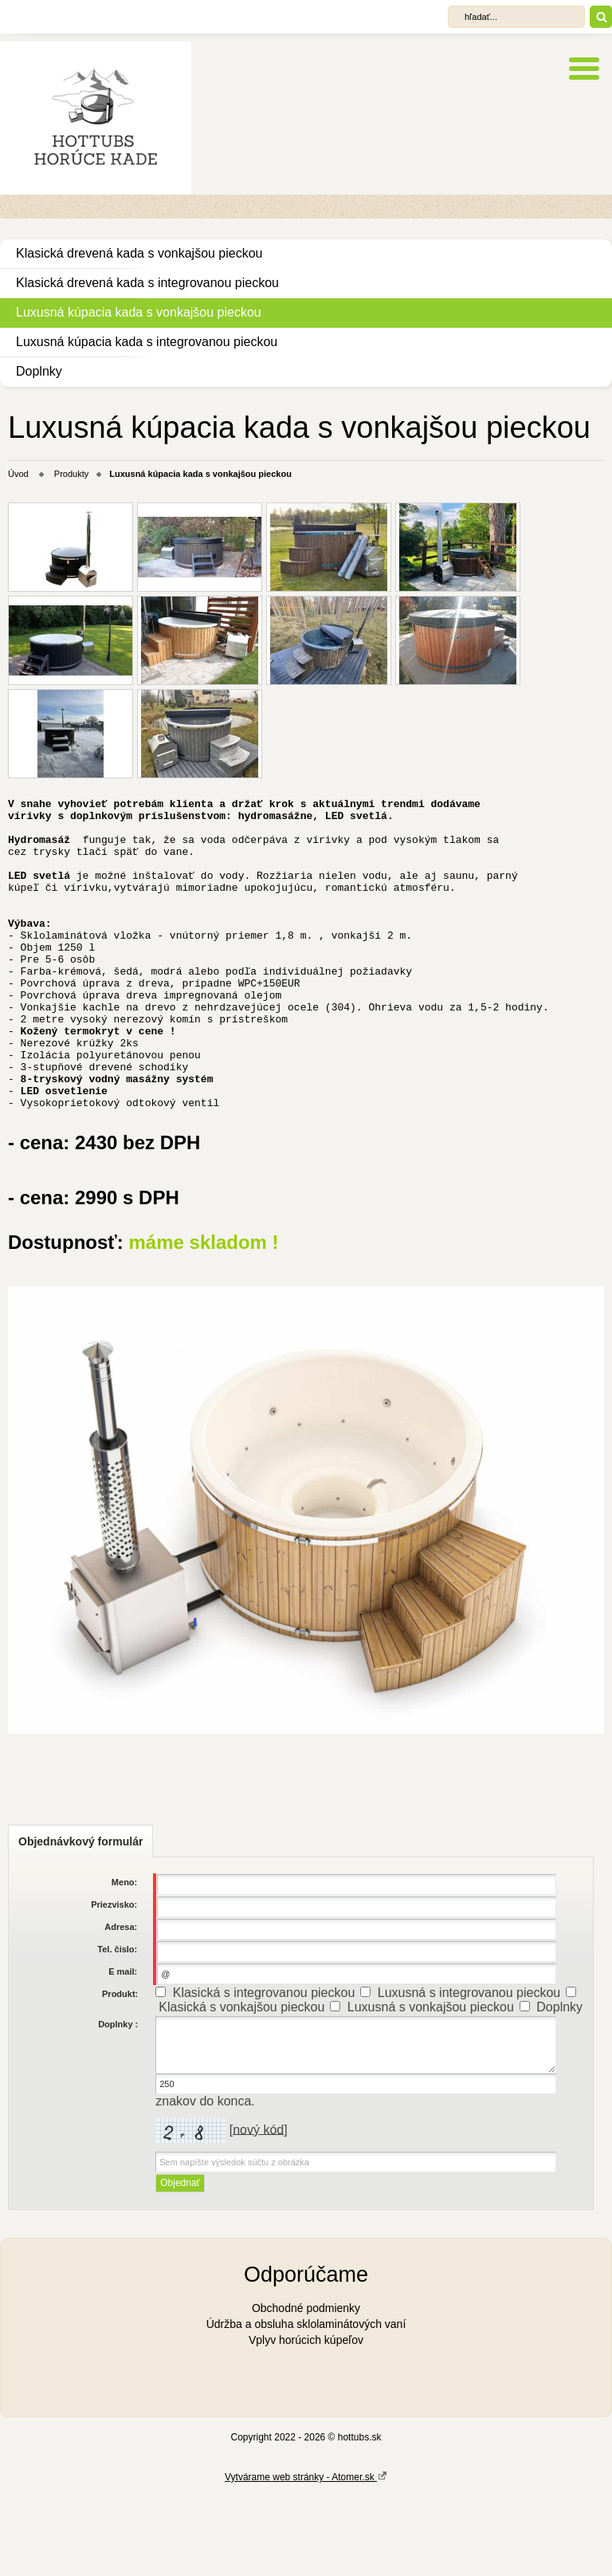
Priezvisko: (114, 1983)
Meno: (124, 1961)
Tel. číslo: (117, 2028)
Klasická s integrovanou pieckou (264, 2071)
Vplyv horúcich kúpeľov (306, 2419)
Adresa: (120, 2006)
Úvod (18, 474)
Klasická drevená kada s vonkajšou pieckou (139, 253)
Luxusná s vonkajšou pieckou (430, 2086)
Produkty (71, 474)
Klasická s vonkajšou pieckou (241, 2086)
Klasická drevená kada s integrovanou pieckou (147, 283)
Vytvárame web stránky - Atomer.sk (306, 2555)
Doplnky (39, 371)
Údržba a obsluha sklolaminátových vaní (306, 2403)
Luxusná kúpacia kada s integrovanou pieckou (146, 342)
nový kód (258, 2208)
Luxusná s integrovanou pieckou (469, 2071)
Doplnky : (118, 2103)
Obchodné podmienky (306, 2387)
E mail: (122, 2050)
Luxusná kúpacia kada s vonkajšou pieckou (138, 312)
